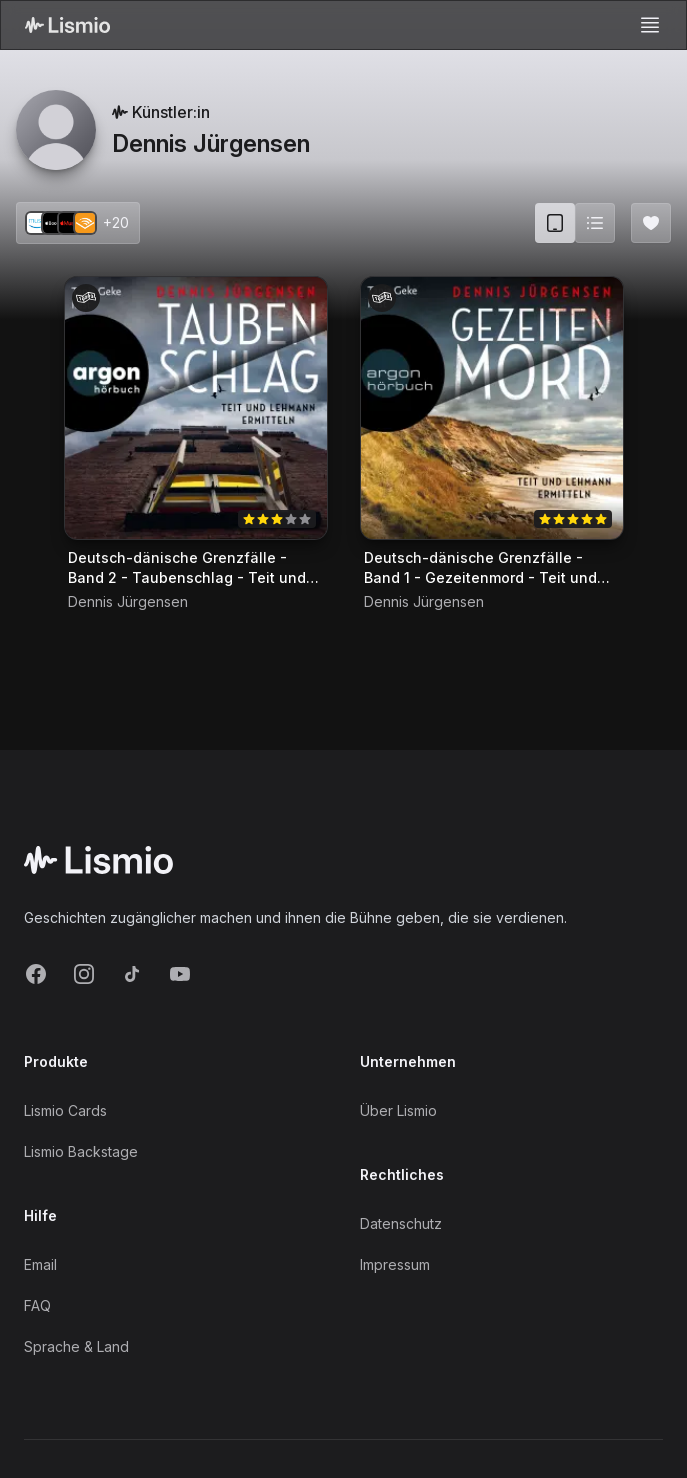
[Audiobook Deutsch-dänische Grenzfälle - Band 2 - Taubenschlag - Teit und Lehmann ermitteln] (196, 408)
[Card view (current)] (555, 223)
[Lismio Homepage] (67, 25)
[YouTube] (180, 974)
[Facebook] (36, 974)
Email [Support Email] (40, 1264)
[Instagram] (84, 974)
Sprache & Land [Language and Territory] (76, 1346)
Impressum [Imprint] (395, 1264)
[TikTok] (132, 974)
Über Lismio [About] (398, 1110)
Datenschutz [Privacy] (401, 1223)
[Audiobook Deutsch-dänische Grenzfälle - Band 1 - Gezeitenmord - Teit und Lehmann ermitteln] (492, 408)
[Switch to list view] (595, 223)
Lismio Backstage (81, 1151)
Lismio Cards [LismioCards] (65, 1110)
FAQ (37, 1305)
